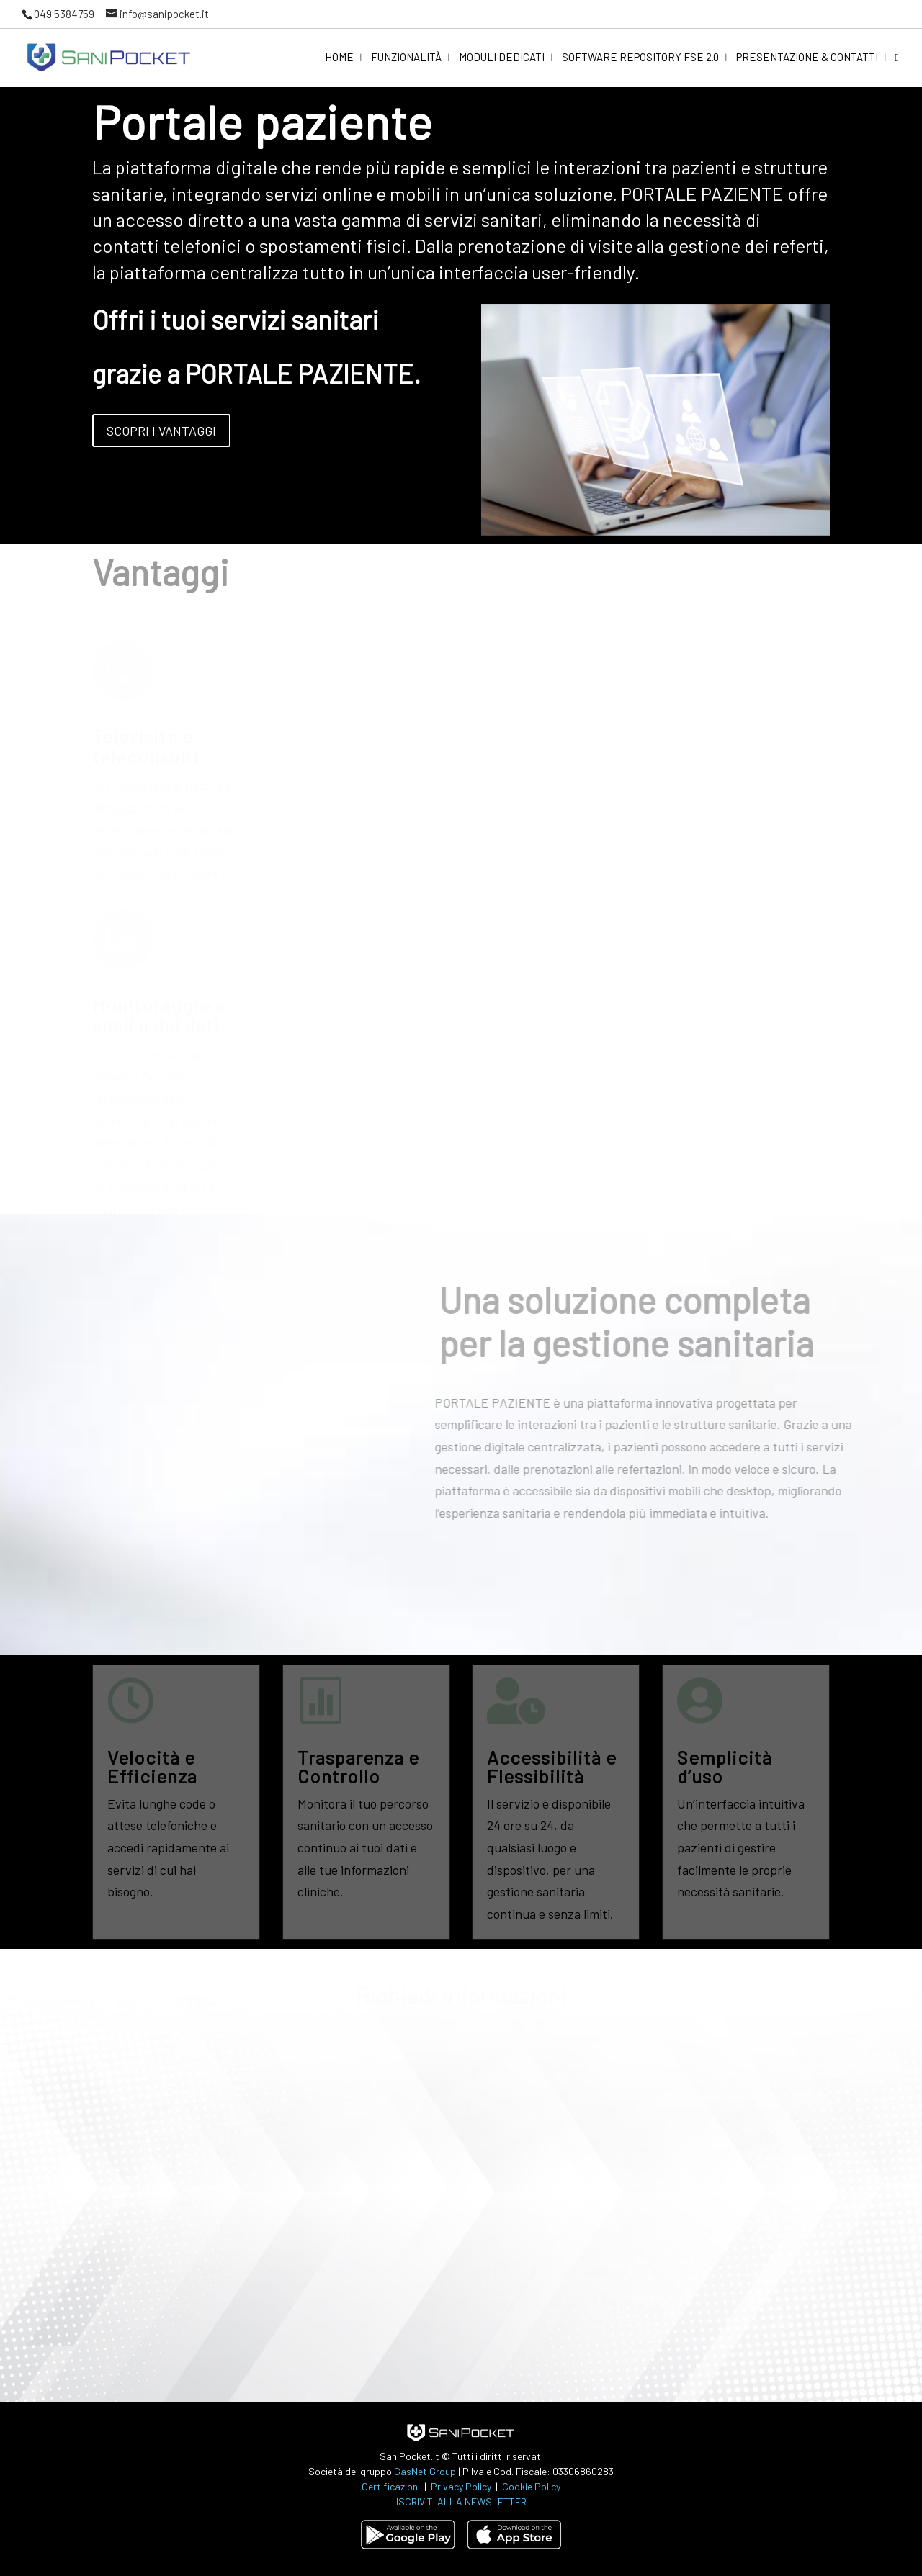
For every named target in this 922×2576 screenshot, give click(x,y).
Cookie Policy (531, 2486)
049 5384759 (64, 13)
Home (339, 57)
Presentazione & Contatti (807, 57)
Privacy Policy (462, 2486)
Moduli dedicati (502, 57)
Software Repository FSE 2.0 (640, 57)
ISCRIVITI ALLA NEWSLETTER (461, 2501)
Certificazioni (391, 2486)
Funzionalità (406, 57)
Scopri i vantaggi (161, 430)
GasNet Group (426, 2471)
